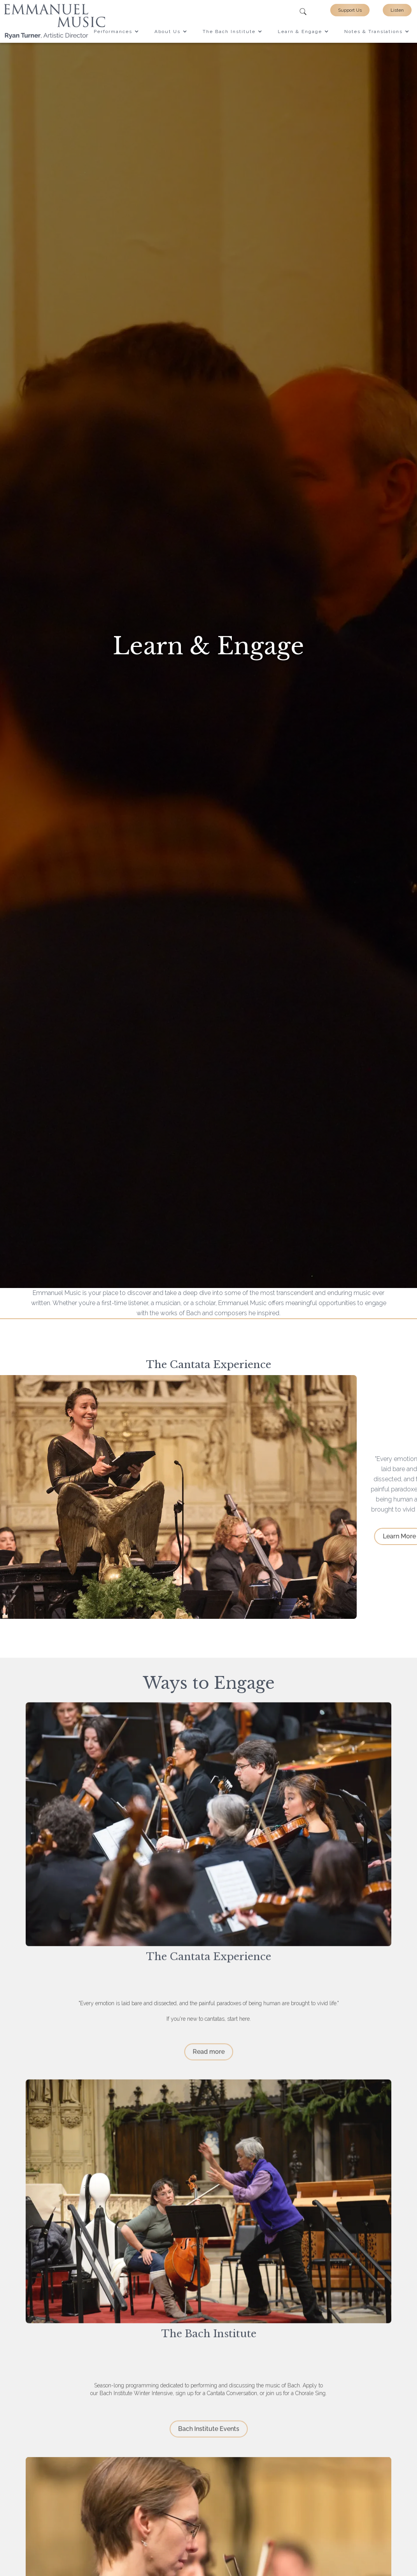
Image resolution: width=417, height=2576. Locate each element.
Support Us (350, 10)
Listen (397, 10)
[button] (116, 31)
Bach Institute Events (208, 2434)
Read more (208, 2057)
